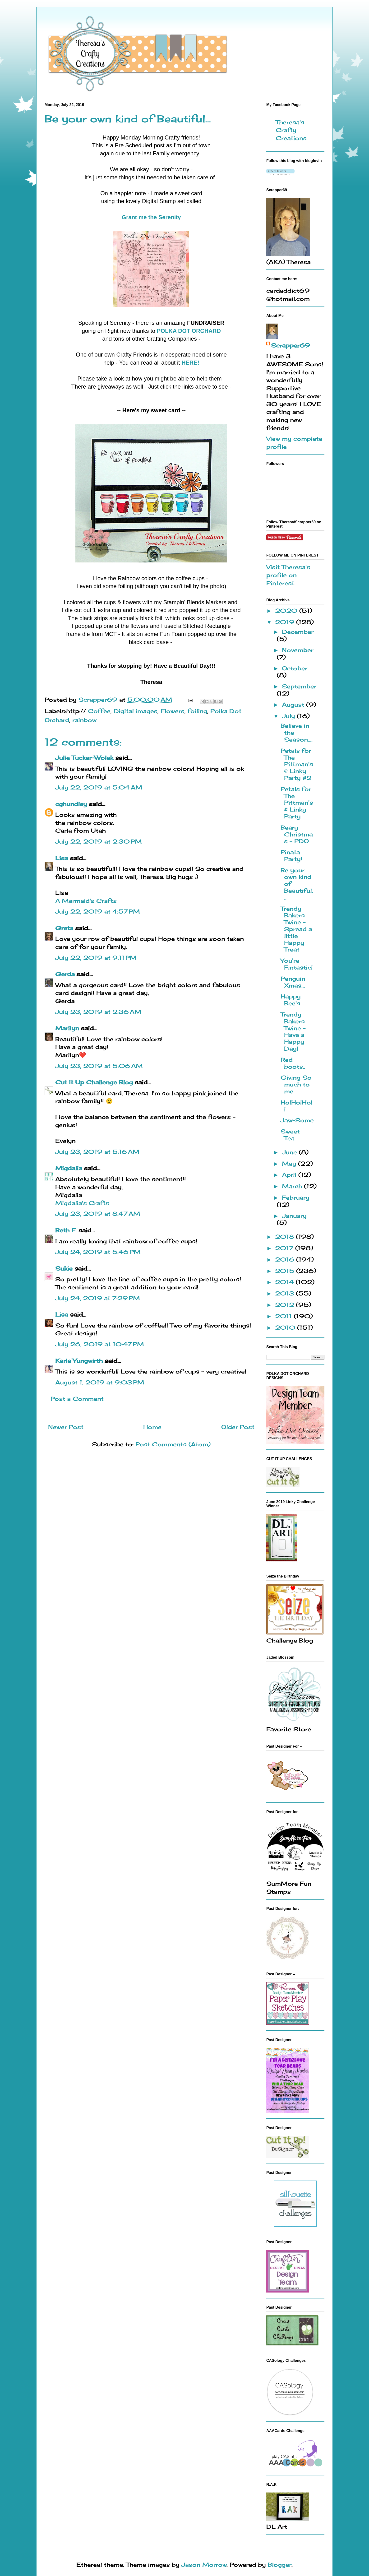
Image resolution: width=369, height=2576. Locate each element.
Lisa (61, 858)
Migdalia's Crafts (82, 1203)
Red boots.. (293, 1063)
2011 (284, 1316)
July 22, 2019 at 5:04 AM (98, 787)
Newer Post (65, 1426)
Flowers (172, 711)
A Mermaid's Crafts (86, 900)
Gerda (65, 974)
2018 (285, 1236)
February (295, 1197)
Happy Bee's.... (293, 1000)
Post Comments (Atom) (173, 1444)
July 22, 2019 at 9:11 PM (96, 957)
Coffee (99, 711)
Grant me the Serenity (151, 217)
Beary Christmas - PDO (297, 834)
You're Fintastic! (297, 964)
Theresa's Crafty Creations (291, 130)
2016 (285, 1259)
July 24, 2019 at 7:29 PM (97, 1298)
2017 (285, 1248)
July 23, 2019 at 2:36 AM (98, 1011)
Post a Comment (77, 1398)
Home (152, 1426)
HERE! (190, 362)
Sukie (64, 1268)
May (290, 1163)
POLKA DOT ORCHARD (189, 331)
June (290, 1152)
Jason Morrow (204, 2564)
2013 (285, 1293)
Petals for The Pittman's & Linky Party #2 (297, 764)
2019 (285, 622)
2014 (285, 1282)
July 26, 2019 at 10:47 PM (99, 1344)
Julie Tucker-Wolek (84, 757)
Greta (64, 928)
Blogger (279, 2564)
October (294, 668)
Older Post (237, 1426)
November (297, 650)
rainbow (84, 720)
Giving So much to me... (296, 1084)
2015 (285, 1270)
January (294, 1215)
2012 (285, 1304)
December (298, 631)
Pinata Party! (291, 856)
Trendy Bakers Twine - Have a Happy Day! (293, 1031)
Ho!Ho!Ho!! (297, 1106)
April (290, 1174)
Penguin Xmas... (293, 982)
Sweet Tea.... (290, 1135)
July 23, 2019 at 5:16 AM (97, 1151)
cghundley (71, 804)
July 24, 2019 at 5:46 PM (98, 1251)
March (293, 1186)
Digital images (135, 711)
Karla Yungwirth (79, 1360)
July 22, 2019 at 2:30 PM (98, 841)
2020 (287, 610)
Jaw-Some (297, 1120)
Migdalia (68, 1168)
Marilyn (67, 1028)
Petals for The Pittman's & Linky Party (297, 802)
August (294, 704)
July (289, 715)
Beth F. (66, 1230)
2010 (286, 1327)
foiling (197, 711)
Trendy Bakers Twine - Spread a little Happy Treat (296, 929)
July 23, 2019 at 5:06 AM (99, 1065)
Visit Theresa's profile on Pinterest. (288, 574)
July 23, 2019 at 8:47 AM (97, 1213)
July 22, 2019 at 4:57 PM (97, 911)
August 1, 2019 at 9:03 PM (99, 1382)
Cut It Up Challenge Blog (94, 1082)
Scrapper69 (290, 345)
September (299, 686)
